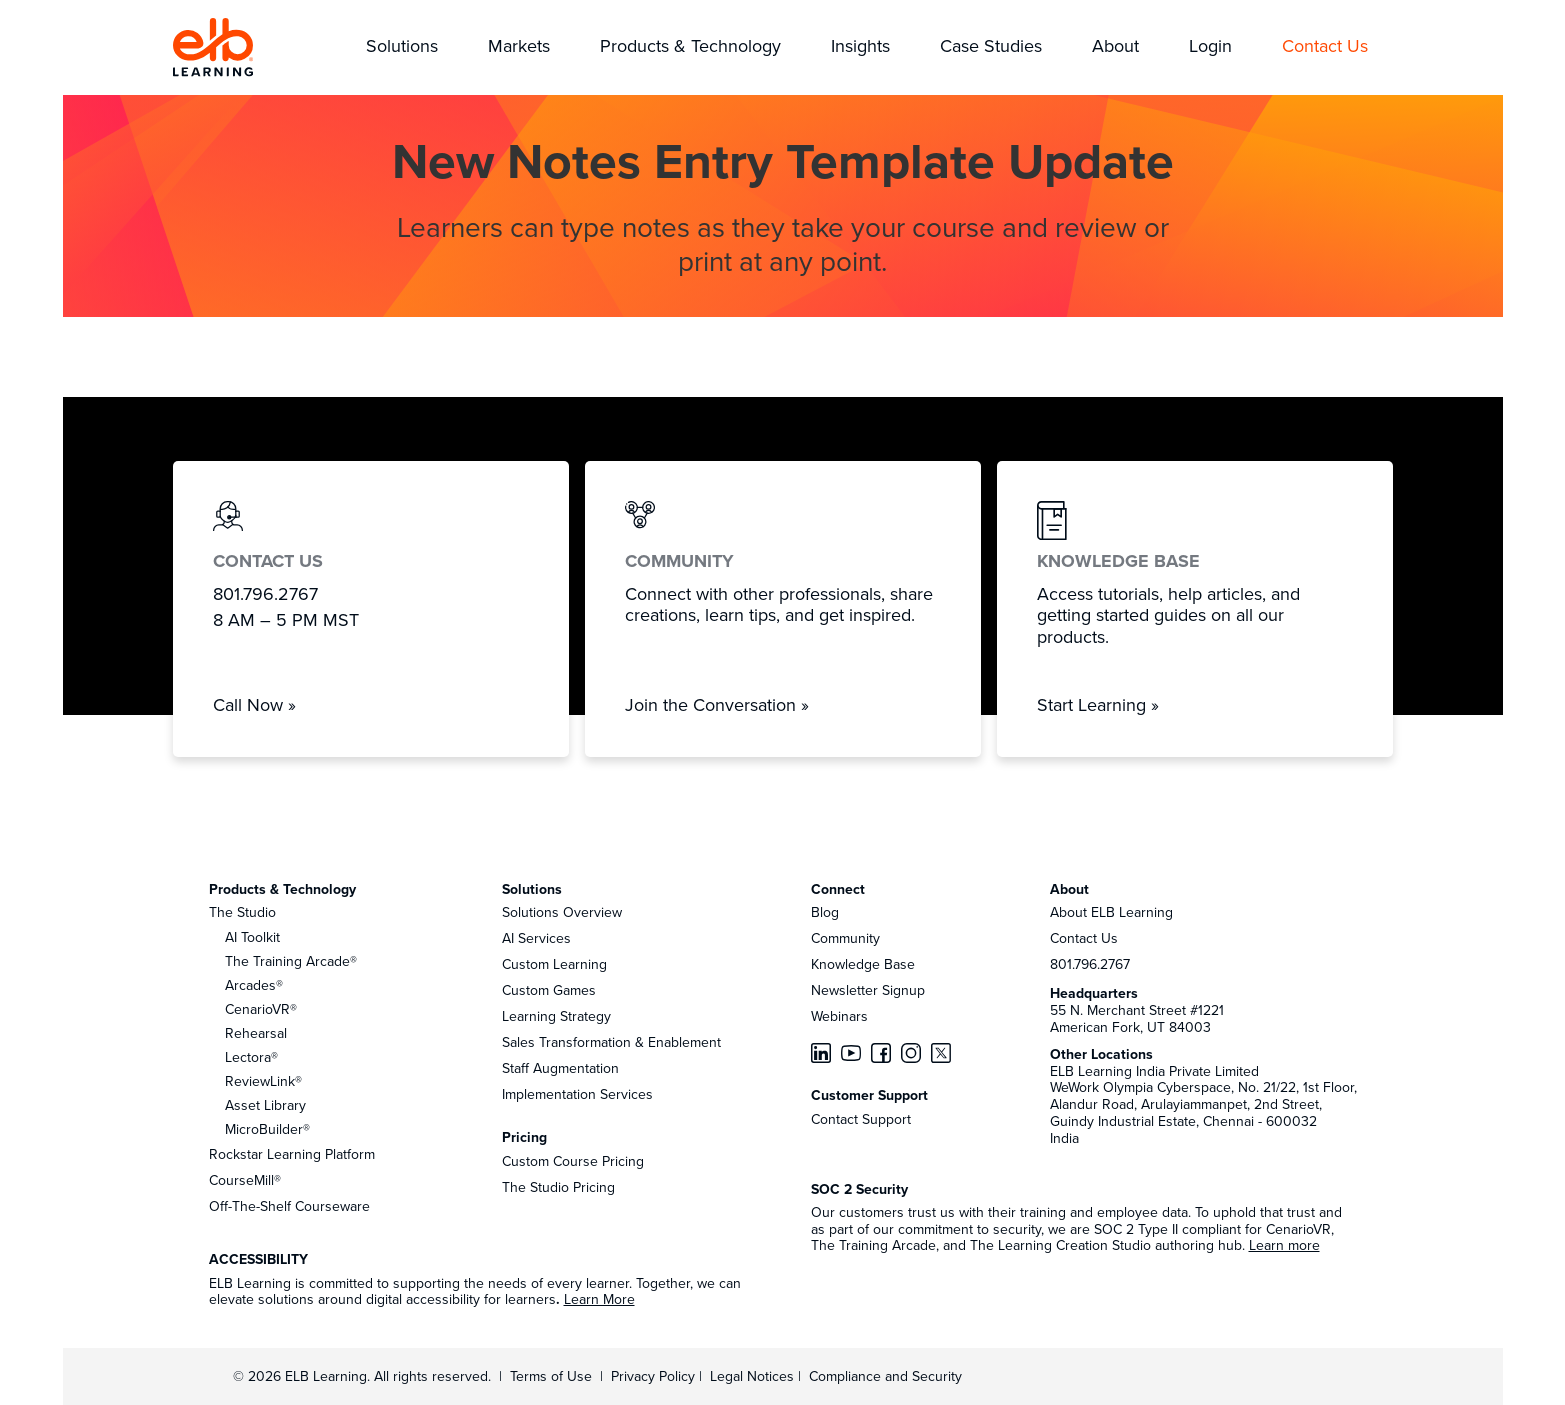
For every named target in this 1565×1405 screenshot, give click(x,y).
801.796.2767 (1090, 964)
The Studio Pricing (558, 1187)
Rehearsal (256, 1033)
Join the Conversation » (717, 704)
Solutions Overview (562, 912)
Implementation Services (577, 1094)
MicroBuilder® (267, 1129)
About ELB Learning (1111, 912)
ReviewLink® (263, 1081)
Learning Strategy (556, 1016)
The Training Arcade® (291, 961)
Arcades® (254, 985)
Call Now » (254, 704)
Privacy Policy (655, 1376)
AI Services (536, 938)
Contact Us (1084, 938)
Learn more (1284, 1245)
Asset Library (265, 1105)
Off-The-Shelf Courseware (289, 1206)
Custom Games (549, 990)
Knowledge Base (863, 964)
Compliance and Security (885, 1376)
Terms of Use (549, 1376)
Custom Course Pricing (573, 1161)
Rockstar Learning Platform (292, 1154)
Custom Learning (554, 964)
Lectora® (251, 1057)
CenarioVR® (261, 1009)
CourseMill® (245, 1180)
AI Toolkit (252, 937)
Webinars (839, 1016)
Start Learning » (1098, 704)
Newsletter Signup (868, 990)
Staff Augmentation (560, 1068)
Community (845, 938)
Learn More (599, 1299)
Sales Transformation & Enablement (611, 1042)
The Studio (242, 912)
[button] (402, 47)
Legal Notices (754, 1376)
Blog (825, 912)
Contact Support (861, 1119)
